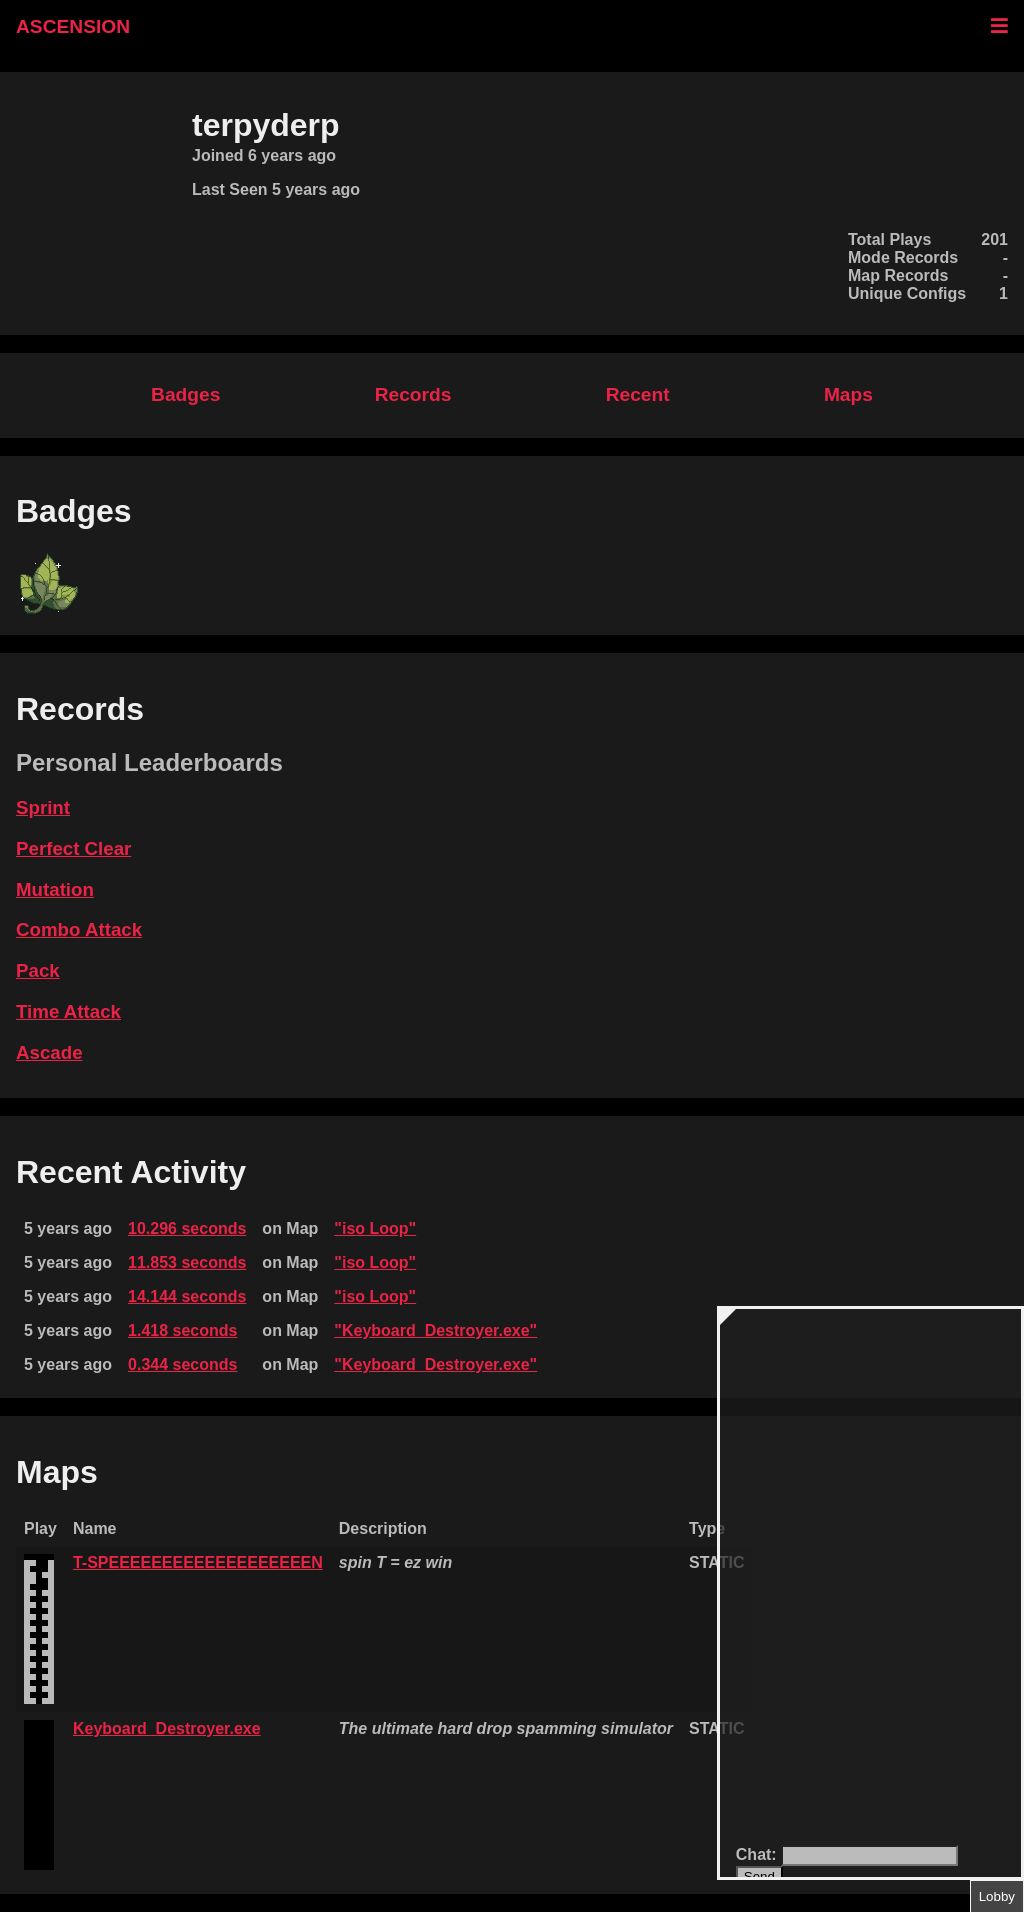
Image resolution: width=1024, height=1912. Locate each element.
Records (413, 394)
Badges (185, 394)
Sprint (43, 807)
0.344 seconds (182, 1364)
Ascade (49, 1052)
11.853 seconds (187, 1262)
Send (759, 1876)
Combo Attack (79, 929)
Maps (848, 394)
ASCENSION (73, 26)
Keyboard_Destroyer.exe (167, 1728)
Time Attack (68, 1011)
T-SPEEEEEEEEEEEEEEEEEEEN (198, 1562)
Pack (38, 970)
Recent (638, 394)
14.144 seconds (187, 1296)
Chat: (758, 1854)
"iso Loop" (375, 1228)
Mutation (55, 889)
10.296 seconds (187, 1228)
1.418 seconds (182, 1330)
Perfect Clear (73, 848)
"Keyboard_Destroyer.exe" (435, 1330)
